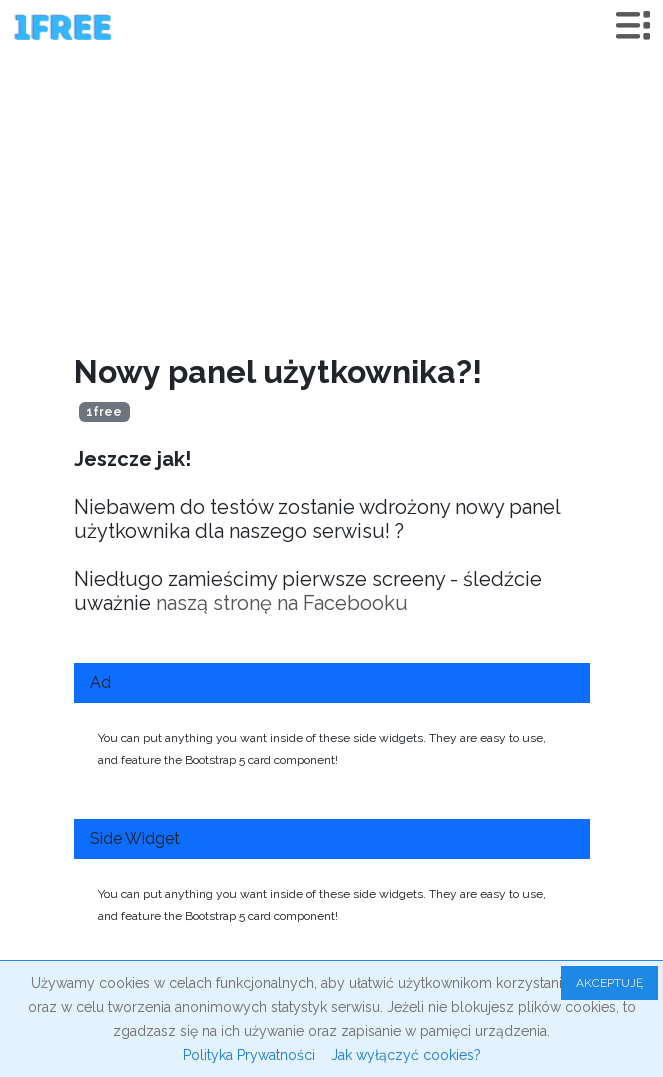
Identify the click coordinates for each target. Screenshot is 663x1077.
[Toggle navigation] (633, 26)
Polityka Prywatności (249, 1055)
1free (104, 412)
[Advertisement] (331, 203)
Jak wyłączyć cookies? (406, 1055)
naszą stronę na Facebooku (282, 603)
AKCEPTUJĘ (609, 983)
